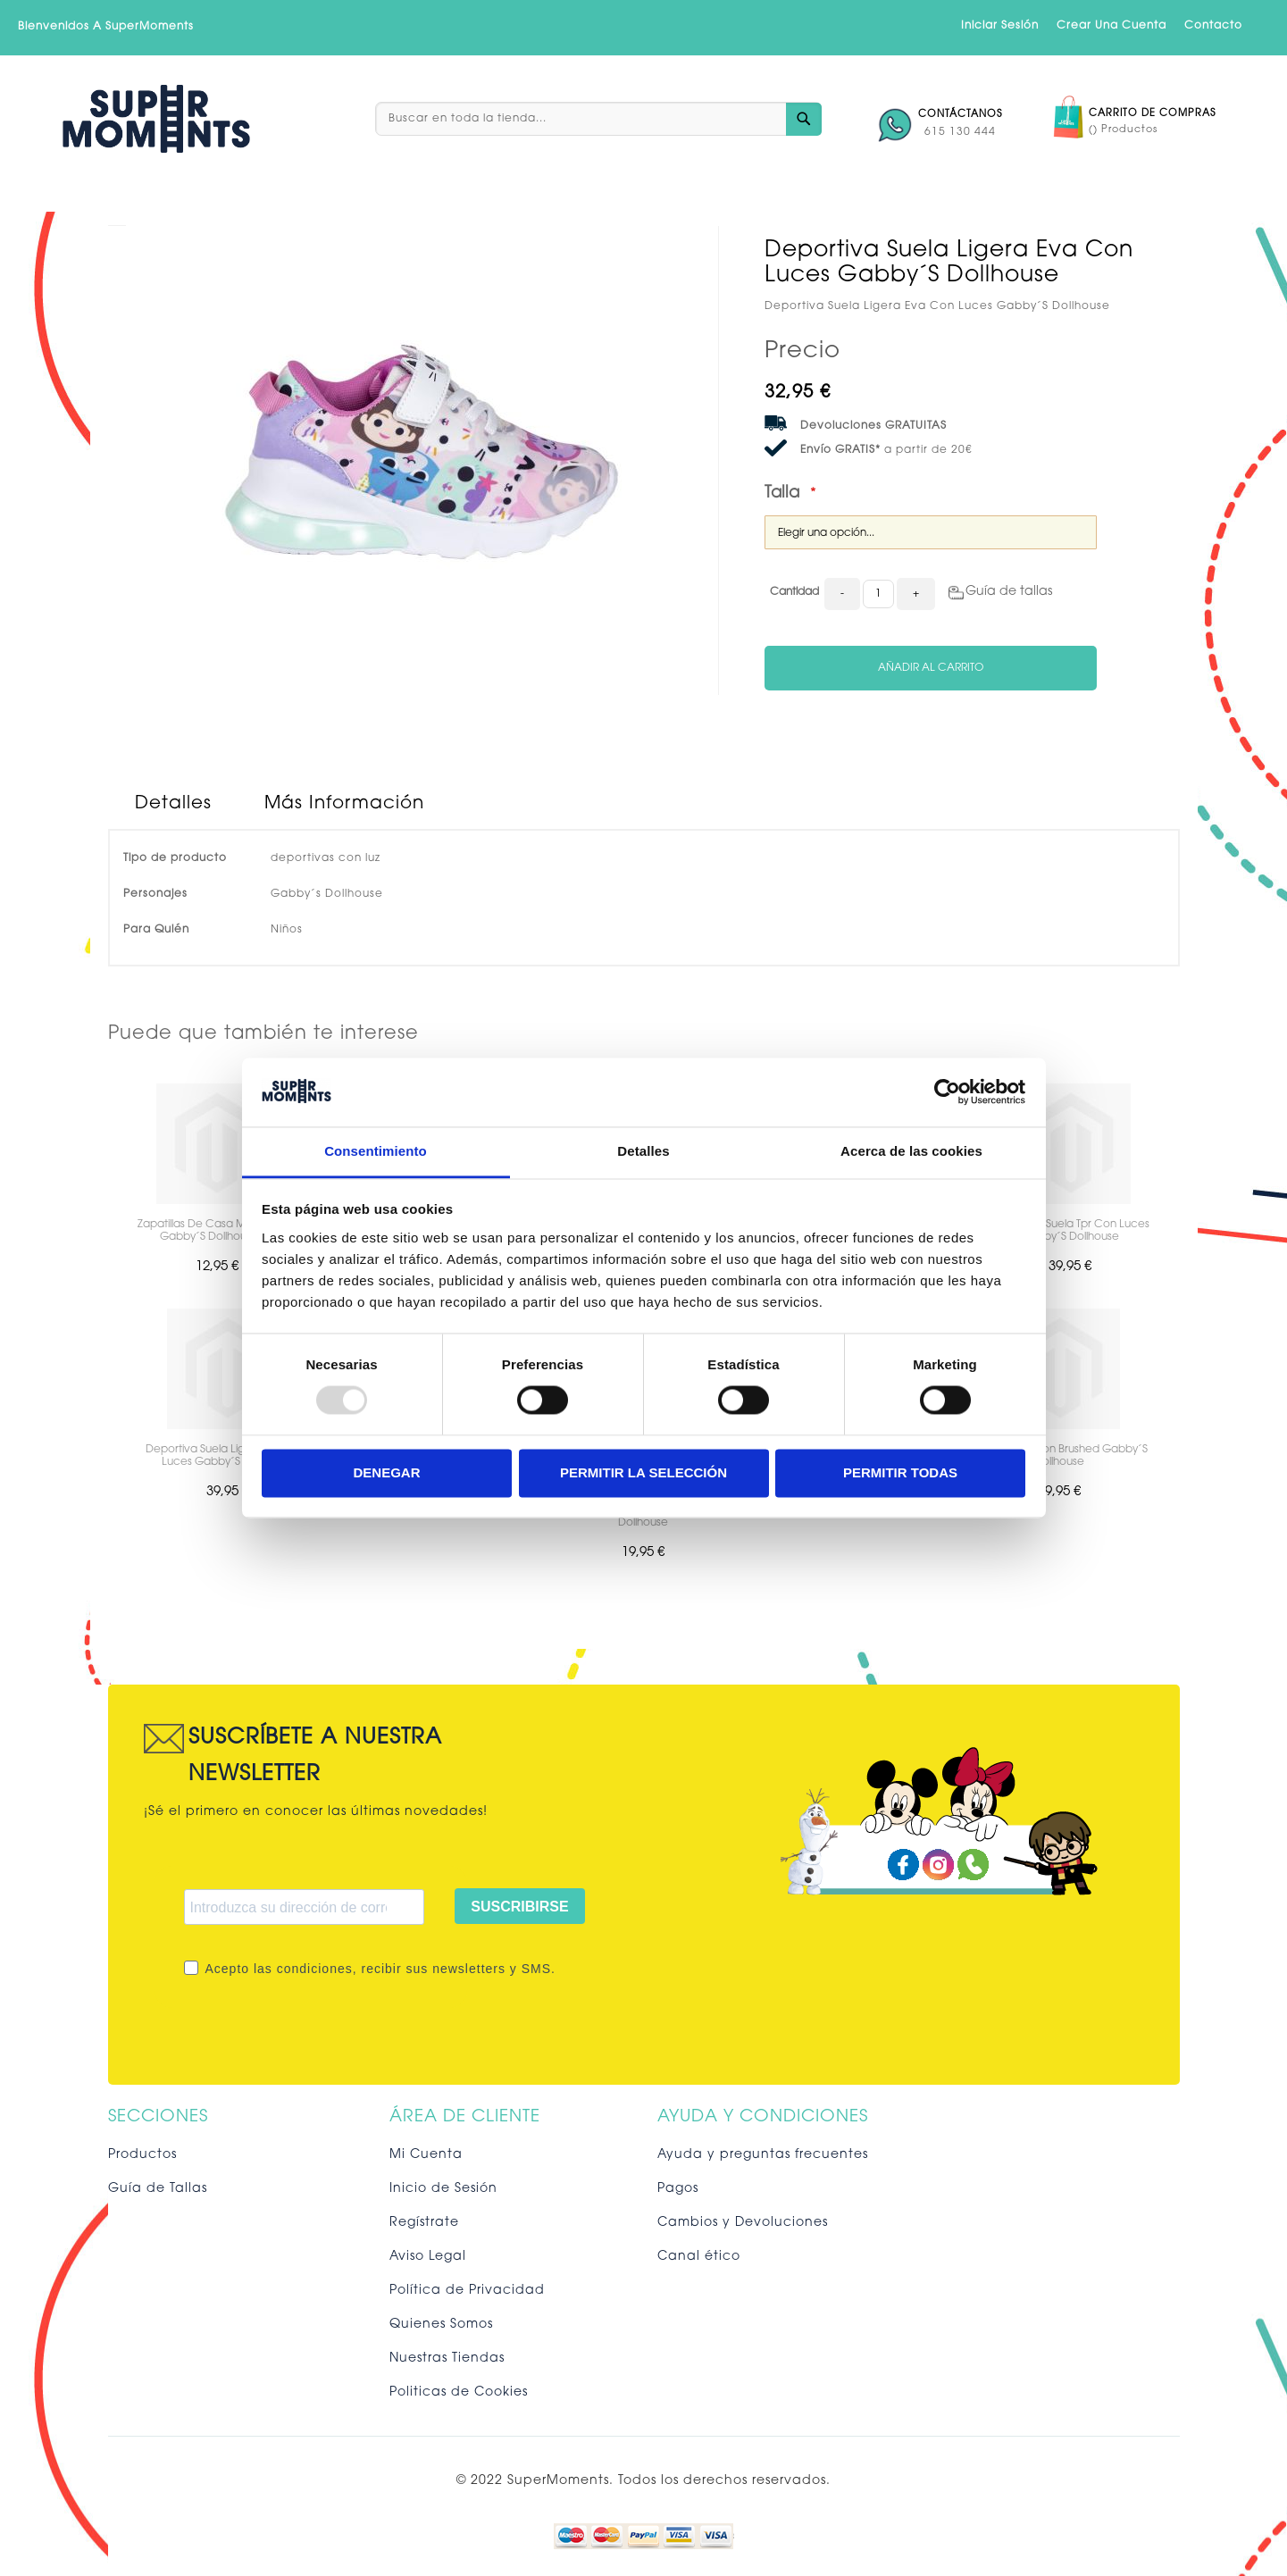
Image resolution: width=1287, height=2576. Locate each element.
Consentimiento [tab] (375, 1150)
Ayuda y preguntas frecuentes (762, 2155)
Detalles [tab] (643, 1150)
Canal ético (698, 2257)
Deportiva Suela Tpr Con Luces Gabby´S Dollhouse (1070, 1230)
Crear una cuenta (1111, 26)
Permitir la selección (643, 1472)
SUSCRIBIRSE (519, 1906)
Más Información (344, 804)
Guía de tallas (1008, 592)
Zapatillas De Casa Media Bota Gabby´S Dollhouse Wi (217, 1230)
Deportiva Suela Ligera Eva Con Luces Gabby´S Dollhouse (227, 1456)
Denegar (386, 1472)
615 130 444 (960, 132)
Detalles (173, 804)
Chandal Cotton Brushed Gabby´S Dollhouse (1060, 1456)
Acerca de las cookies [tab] (911, 1150)
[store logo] (156, 119)
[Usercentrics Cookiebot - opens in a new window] (947, 1092)
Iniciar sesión (1000, 26)
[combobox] (598, 119)
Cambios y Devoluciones (742, 2223)
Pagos (677, 2189)
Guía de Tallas (157, 2189)
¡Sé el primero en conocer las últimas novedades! (316, 1812)
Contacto (1213, 26)
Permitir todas (900, 1472)
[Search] (804, 119)
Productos (142, 2155)
